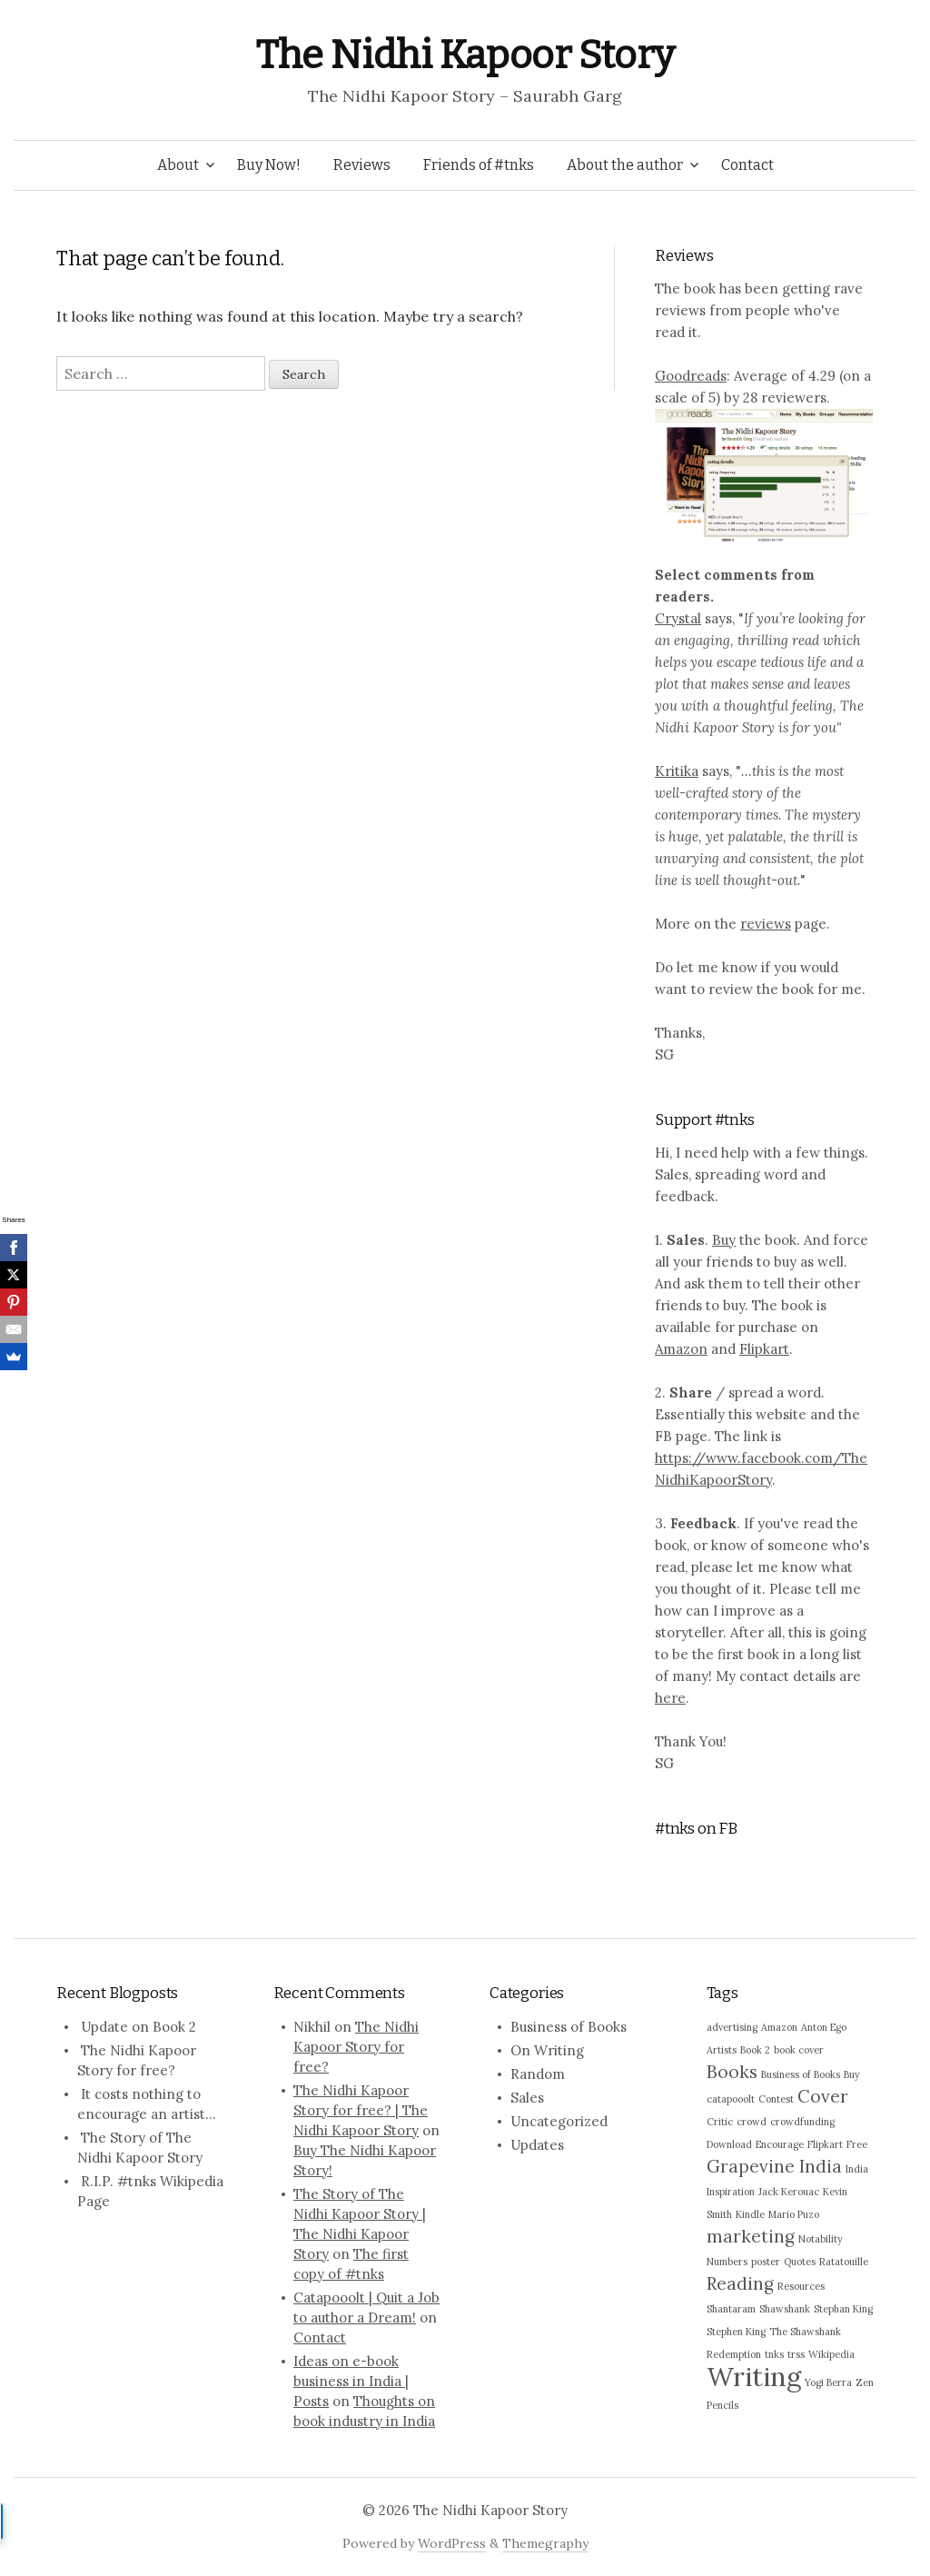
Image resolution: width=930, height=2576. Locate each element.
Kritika (676, 771)
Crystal (678, 618)
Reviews (362, 165)
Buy (724, 1239)
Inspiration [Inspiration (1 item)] (731, 2191)
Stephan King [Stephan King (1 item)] (843, 2308)
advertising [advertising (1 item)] (732, 2027)
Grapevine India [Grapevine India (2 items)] (774, 2166)
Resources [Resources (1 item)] (801, 2286)
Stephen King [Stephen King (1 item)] (736, 2331)
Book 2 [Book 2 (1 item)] (755, 2050)
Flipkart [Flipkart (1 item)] (825, 2144)
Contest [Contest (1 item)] (776, 2099)
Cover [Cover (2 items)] (822, 2096)
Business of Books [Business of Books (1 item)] (800, 2074)
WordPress (452, 2543)
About (178, 165)
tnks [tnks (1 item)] (774, 2354)
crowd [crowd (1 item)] (752, 2121)
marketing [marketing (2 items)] (751, 2236)
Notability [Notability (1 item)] (820, 2239)
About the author (625, 165)
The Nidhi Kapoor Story (465, 55)
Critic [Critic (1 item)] (720, 2121)
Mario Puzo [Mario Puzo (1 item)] (793, 2214)
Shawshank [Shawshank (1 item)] (784, 2308)
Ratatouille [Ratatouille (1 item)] (843, 2261)
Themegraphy (545, 2543)
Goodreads (691, 375)
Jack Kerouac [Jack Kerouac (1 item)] (788, 2191)
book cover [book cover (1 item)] (799, 2050)
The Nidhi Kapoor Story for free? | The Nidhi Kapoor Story (360, 2110)
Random (537, 2074)
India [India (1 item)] (857, 2169)
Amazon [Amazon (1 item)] (779, 2027)
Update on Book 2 (138, 2026)
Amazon (681, 1349)
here (670, 1697)
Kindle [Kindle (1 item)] (750, 2214)
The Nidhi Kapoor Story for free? (356, 2046)
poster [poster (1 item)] (765, 2261)
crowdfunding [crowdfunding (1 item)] (802, 2121)
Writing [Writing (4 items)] (754, 2376)
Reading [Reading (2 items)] (740, 2283)
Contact (747, 165)
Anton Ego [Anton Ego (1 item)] (823, 2027)
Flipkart (764, 1349)
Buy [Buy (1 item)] (852, 2074)
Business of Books (568, 2026)
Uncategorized (559, 2121)
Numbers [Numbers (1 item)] (727, 2261)
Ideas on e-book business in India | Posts (351, 2381)
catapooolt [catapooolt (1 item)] (731, 2099)
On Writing (547, 2050)
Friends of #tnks (478, 165)
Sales (527, 2097)
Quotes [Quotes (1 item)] (800, 2261)
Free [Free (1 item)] (856, 2144)
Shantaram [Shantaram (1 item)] (731, 2308)
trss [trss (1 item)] (796, 2354)
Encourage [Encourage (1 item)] (780, 2144)
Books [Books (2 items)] (732, 2072)
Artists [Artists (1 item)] (722, 2050)
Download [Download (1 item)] (729, 2144)
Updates (537, 2144)
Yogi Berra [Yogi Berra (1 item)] (828, 2382)
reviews (765, 923)
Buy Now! (269, 165)
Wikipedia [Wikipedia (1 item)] (831, 2354)
